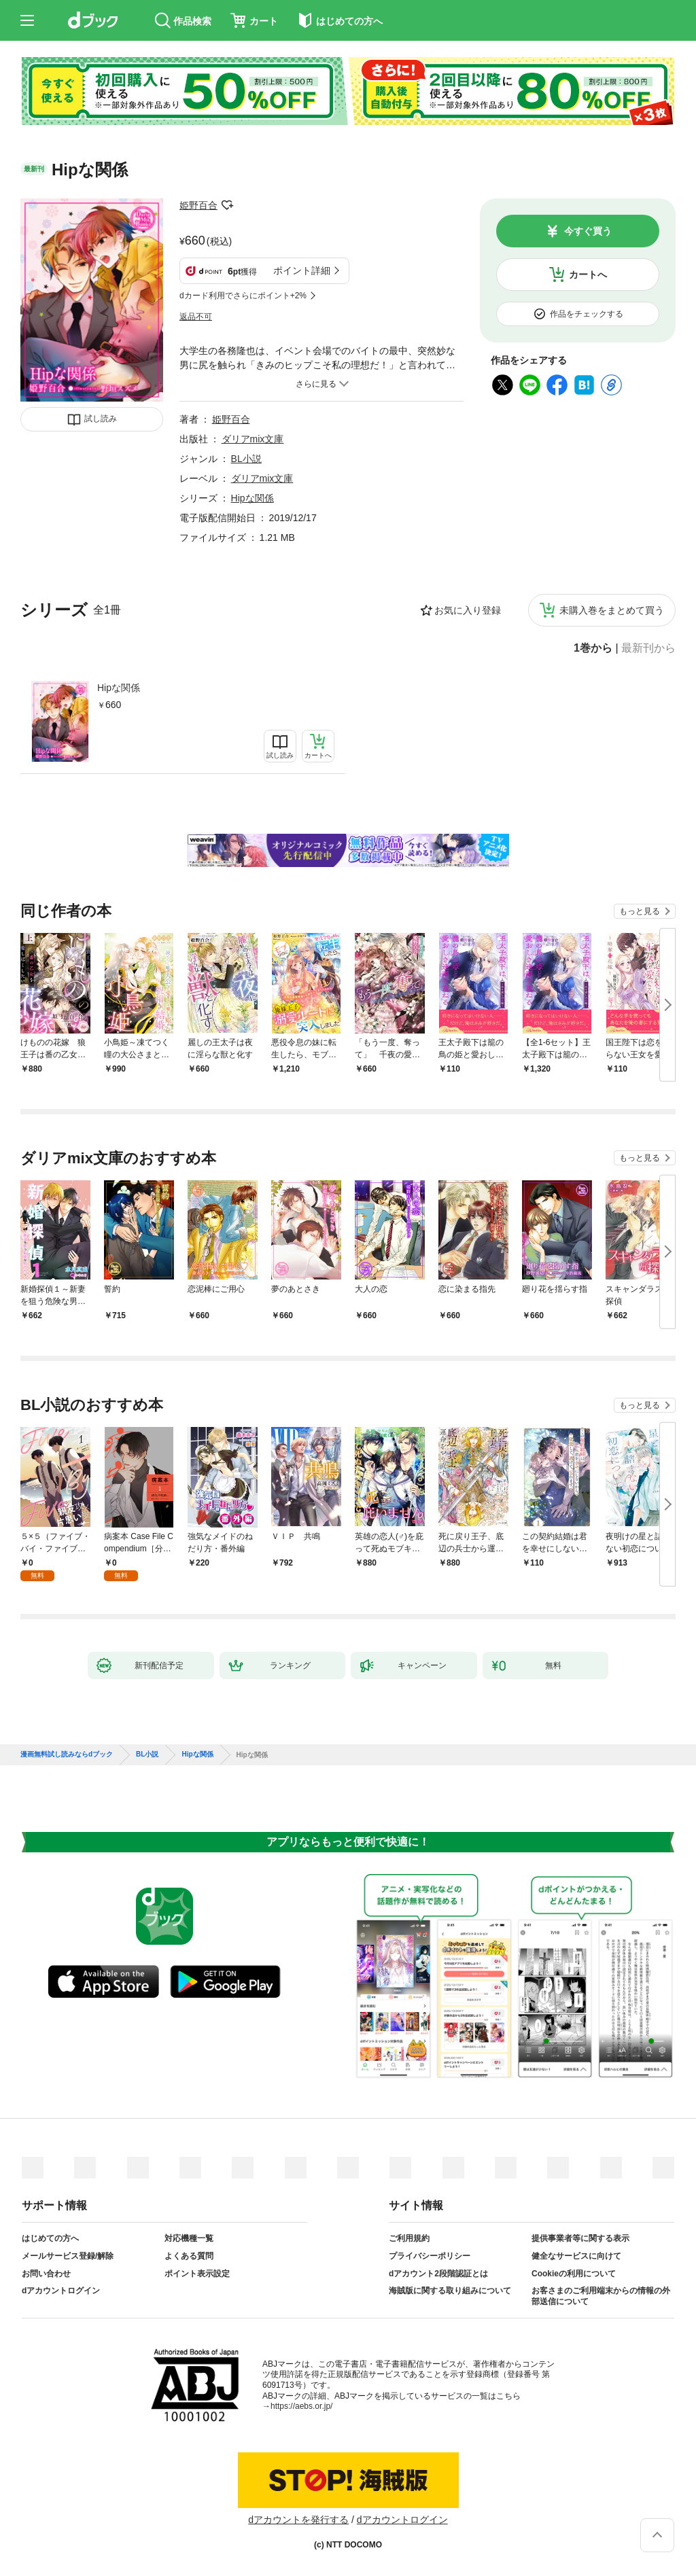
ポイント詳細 (301, 270)
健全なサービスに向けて (576, 2256)
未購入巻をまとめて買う (611, 610)
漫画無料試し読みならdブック (66, 1754)
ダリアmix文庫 (253, 439)
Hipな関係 (118, 687)
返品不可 (195, 316)
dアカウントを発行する (298, 2519)
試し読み (100, 418)
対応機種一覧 (188, 2238)
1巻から (593, 648)
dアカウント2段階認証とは (438, 2273)
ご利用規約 (409, 2238)
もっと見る (639, 911)
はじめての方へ (50, 2238)
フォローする (227, 205)
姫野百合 (198, 205)
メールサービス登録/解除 (68, 2256)
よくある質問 (188, 2256)
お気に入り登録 (467, 610)
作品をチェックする (586, 314)
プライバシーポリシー (429, 2256)
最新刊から (648, 648)
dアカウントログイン (61, 2290)
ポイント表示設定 (197, 2273)
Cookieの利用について (574, 2273)
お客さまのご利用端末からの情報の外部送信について (601, 2296)
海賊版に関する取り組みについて (450, 2290)
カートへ (588, 274)
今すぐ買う (588, 231)
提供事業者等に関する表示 (580, 2238)
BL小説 (246, 458)
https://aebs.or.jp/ (301, 2406)
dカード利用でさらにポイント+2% (243, 295)
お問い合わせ (46, 2273)
